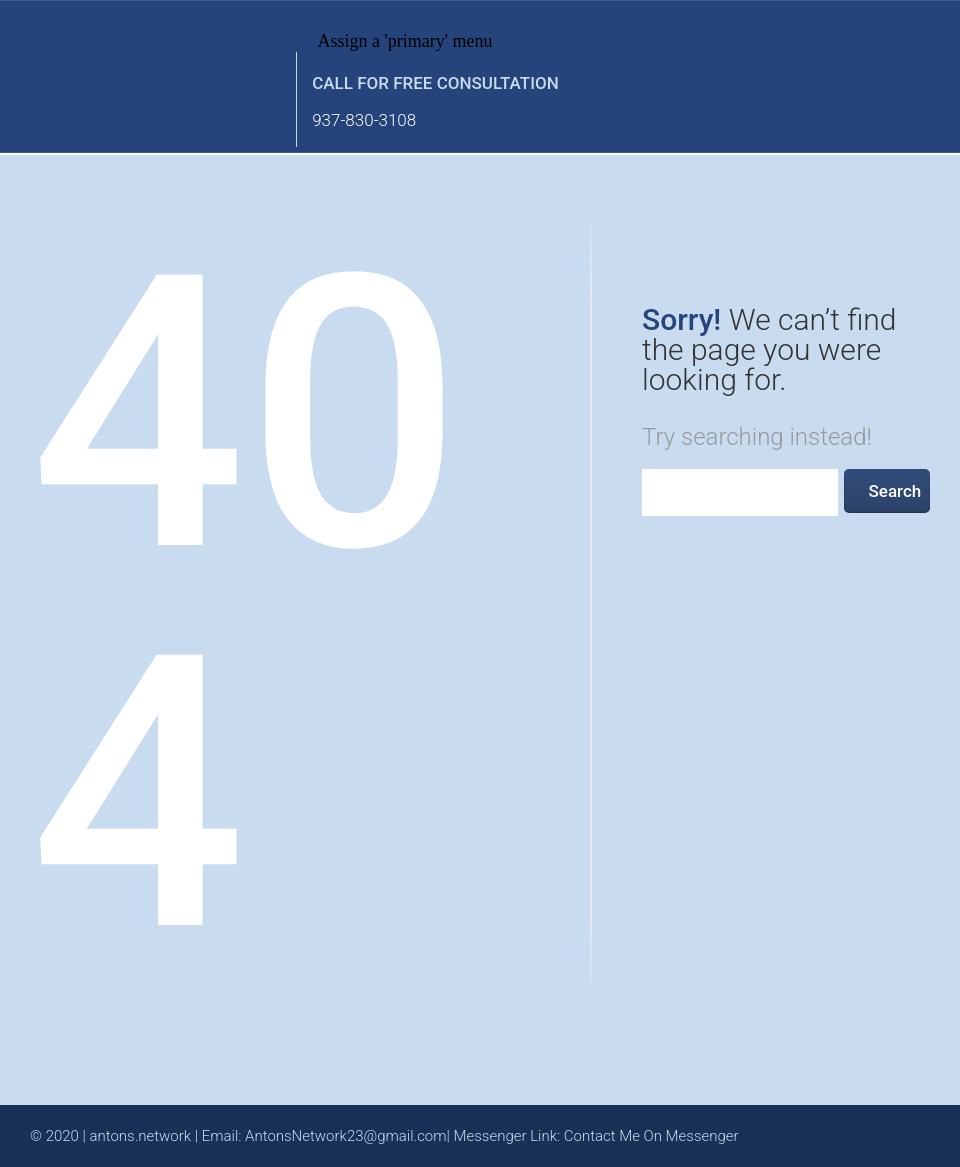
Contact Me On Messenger (651, 1136)
